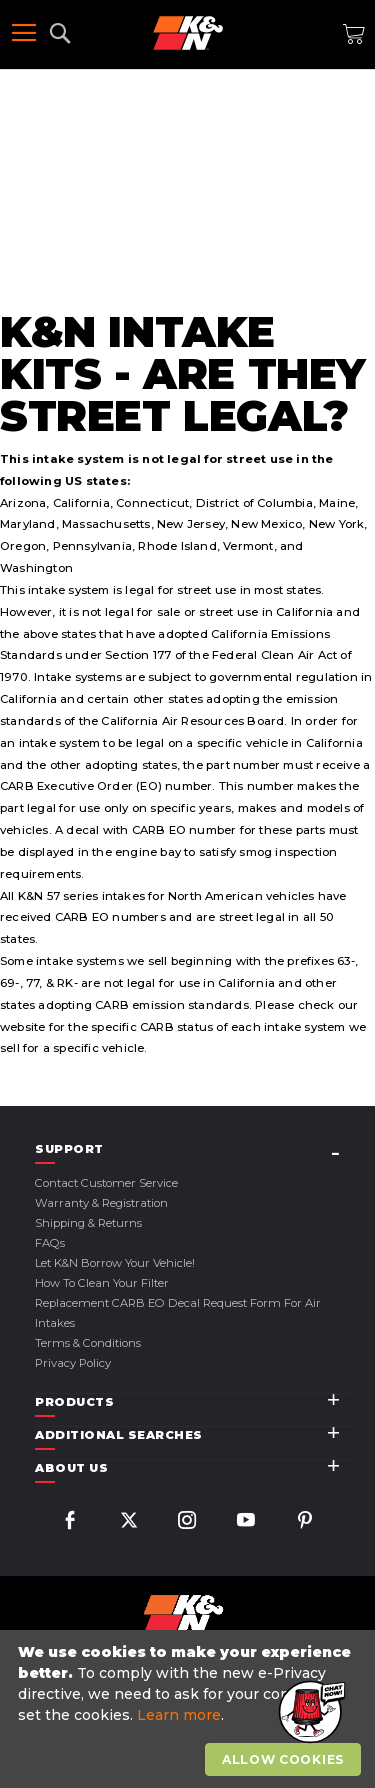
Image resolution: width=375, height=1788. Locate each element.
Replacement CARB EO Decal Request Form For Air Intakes (178, 1313)
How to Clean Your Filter (102, 1283)
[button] (310, 1713)
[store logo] (188, 33)
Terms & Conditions (88, 1343)
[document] (190, 1709)
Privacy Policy (73, 1363)
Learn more (179, 1715)
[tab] (195, 1149)
